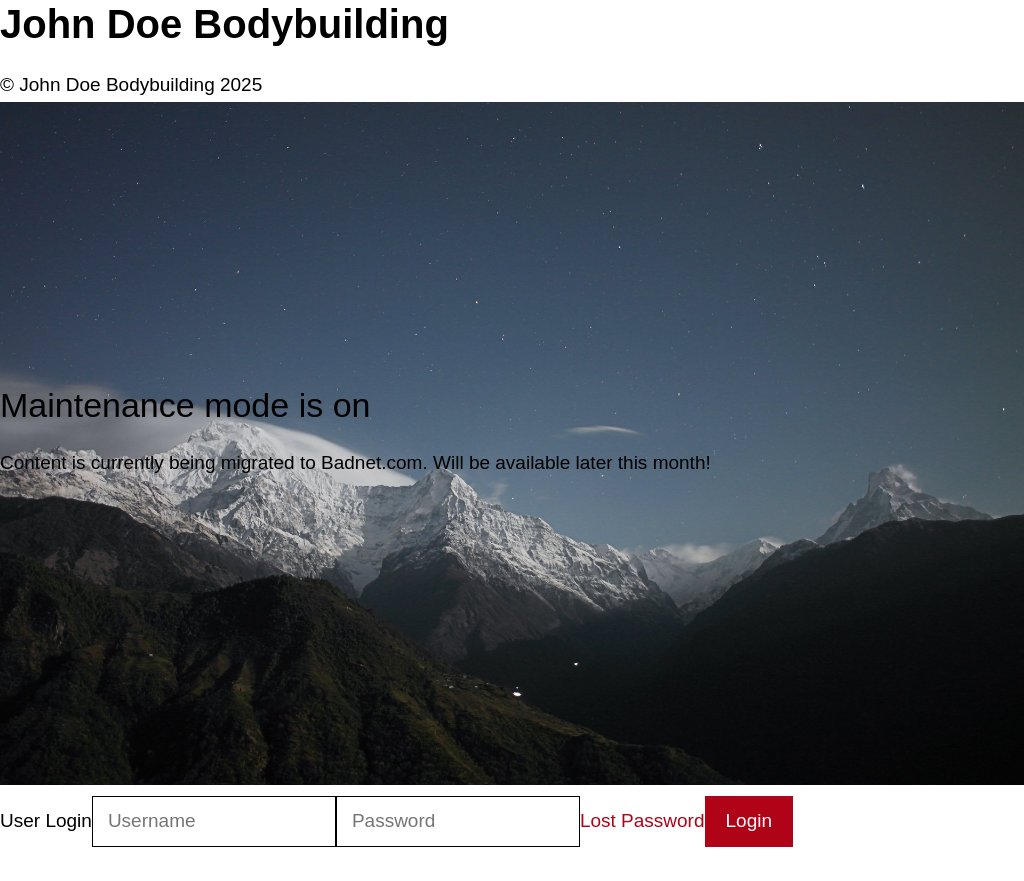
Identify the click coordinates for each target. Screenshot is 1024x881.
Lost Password (642, 820)
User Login (46, 820)
